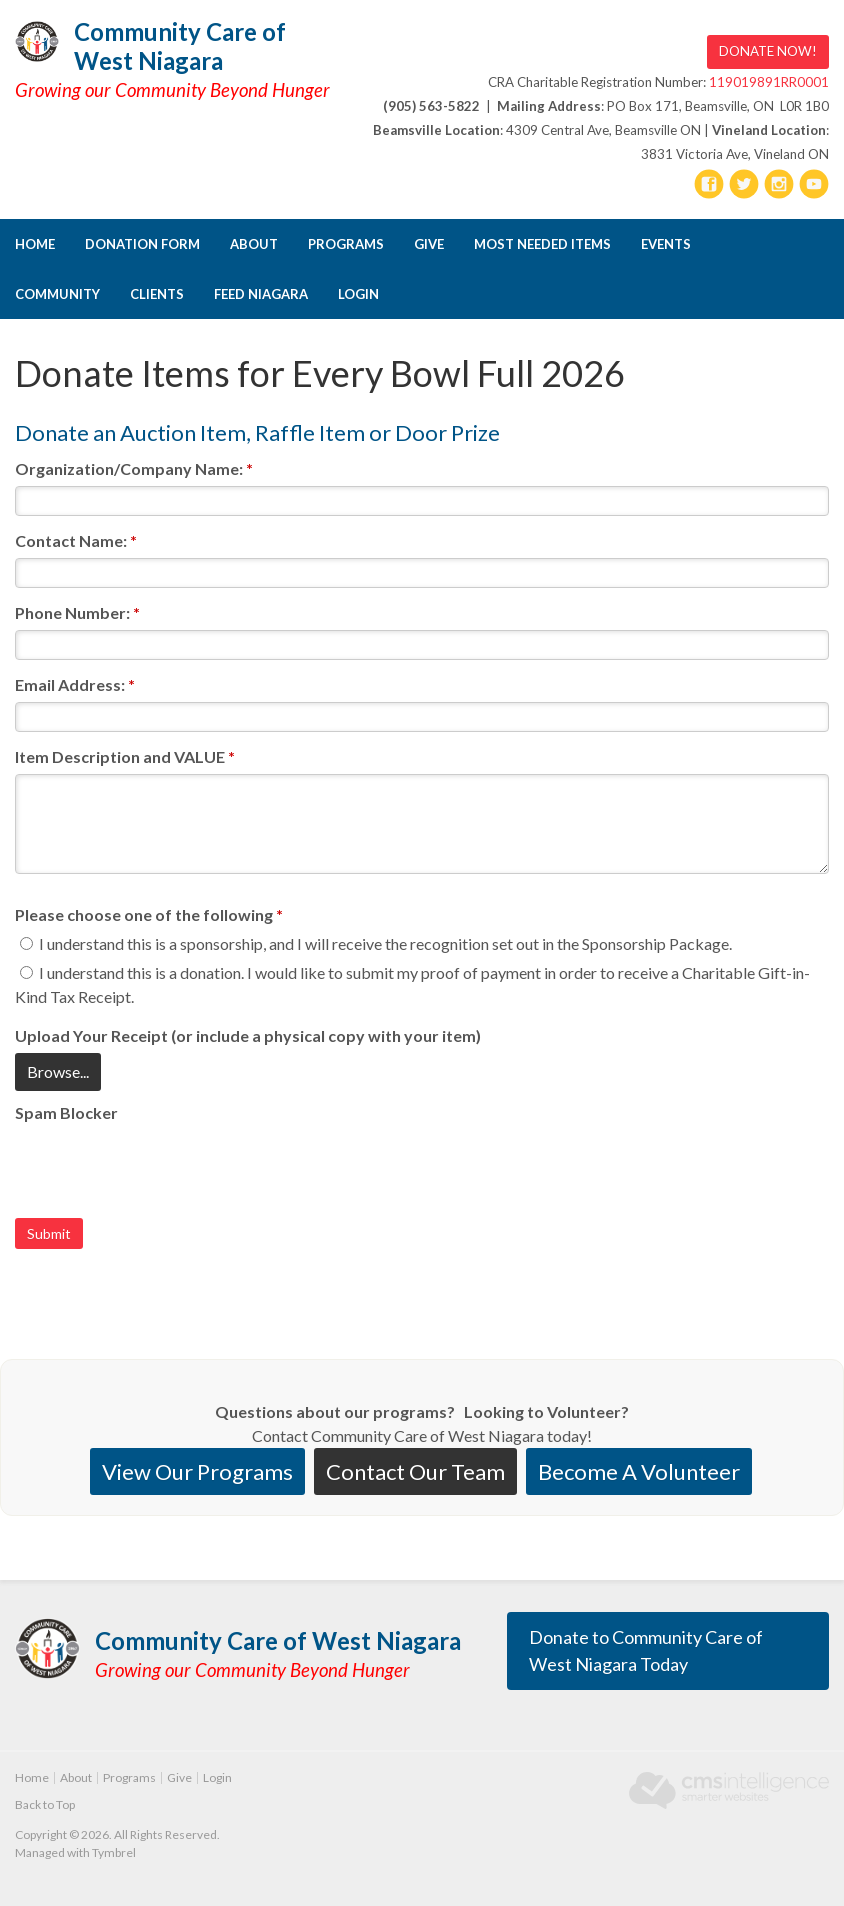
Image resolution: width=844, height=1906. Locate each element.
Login (358, 294)
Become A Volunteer (639, 1471)
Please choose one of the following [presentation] (149, 914)
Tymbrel (114, 1852)
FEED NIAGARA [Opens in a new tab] (261, 294)
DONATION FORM (142, 244)
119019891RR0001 (769, 82)
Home (35, 244)
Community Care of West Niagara (180, 46)
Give (429, 244)
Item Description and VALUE (125, 756)
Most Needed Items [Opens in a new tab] (542, 244)
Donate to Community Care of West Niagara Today (646, 1650)
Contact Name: (76, 540)
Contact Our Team (415, 1471)
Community (57, 294)
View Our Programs (197, 1471)
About (254, 244)
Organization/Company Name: (134, 468)
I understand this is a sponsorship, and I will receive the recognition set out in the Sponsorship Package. (376, 943)
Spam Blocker (66, 1112)
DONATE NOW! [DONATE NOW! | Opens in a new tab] (768, 51)
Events (666, 244)
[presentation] (167, 1169)
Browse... (58, 1071)
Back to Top (45, 1804)
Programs (346, 244)
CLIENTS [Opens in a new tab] (157, 294)
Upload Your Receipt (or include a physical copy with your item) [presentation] (248, 1035)
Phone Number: (77, 612)
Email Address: (75, 684)
